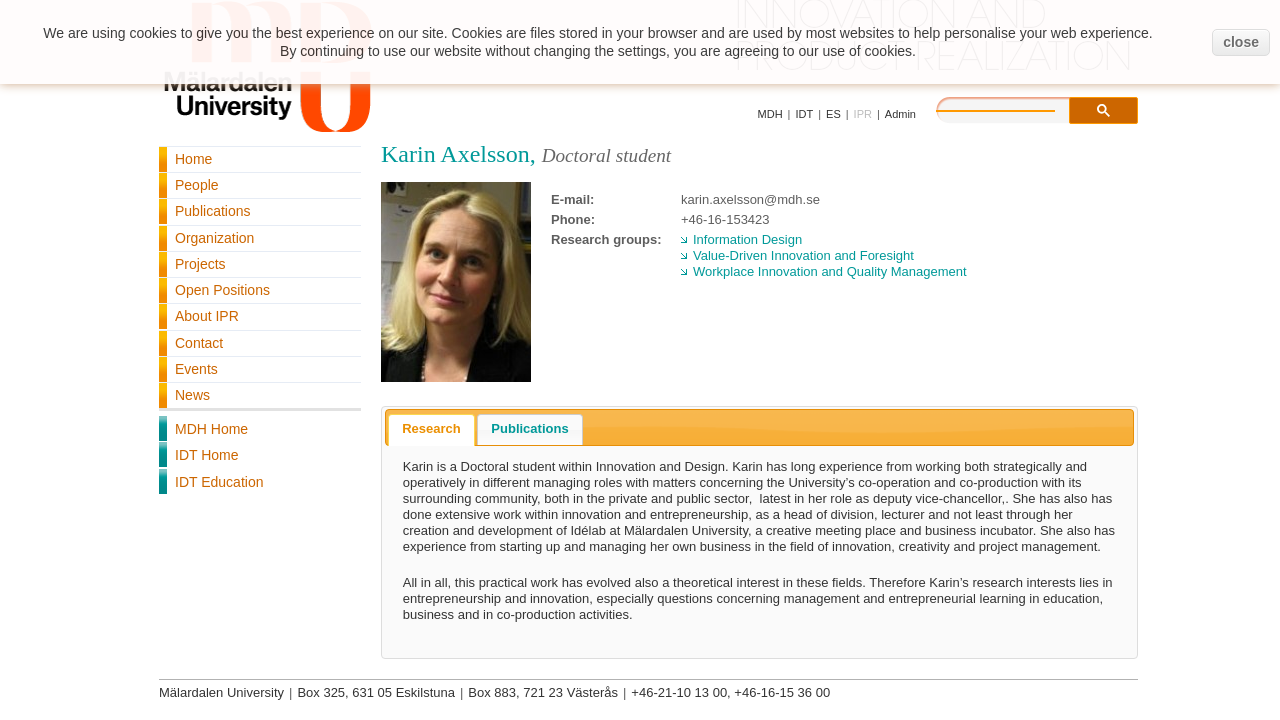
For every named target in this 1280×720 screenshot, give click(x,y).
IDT (804, 114)
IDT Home (207, 455)
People (197, 185)
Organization (214, 238)
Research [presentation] (431, 428)
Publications (213, 211)
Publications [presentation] (529, 428)
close (1241, 42)
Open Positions (222, 290)
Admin (900, 114)
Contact (199, 343)
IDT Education (219, 482)
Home (193, 159)
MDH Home (211, 429)
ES (833, 114)
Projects (200, 264)
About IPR (207, 316)
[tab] (431, 430)
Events (196, 369)
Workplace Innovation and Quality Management (830, 271)
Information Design (747, 239)
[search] (1016, 108)
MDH (770, 114)
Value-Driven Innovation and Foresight (803, 255)
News (192, 395)
